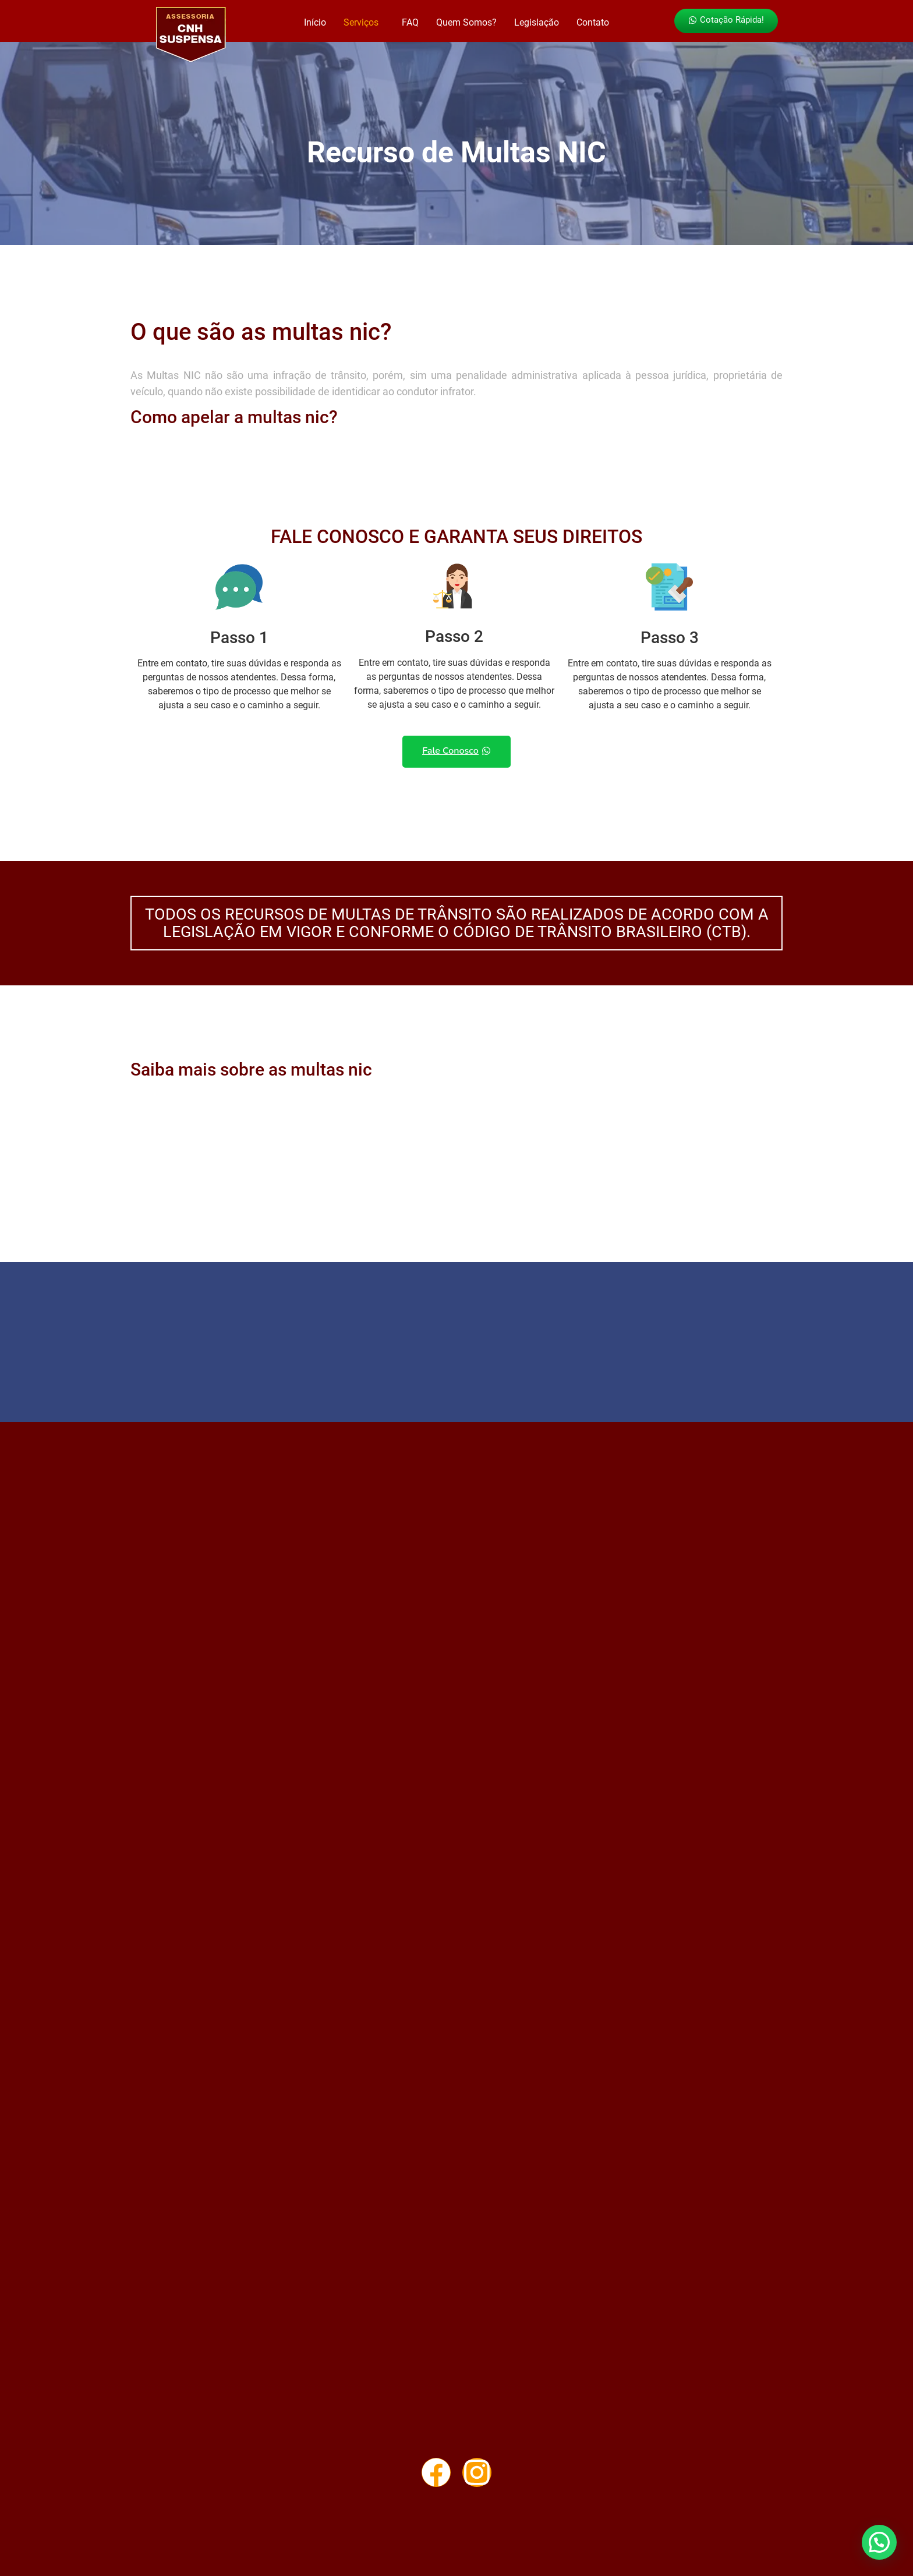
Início (315, 22)
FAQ (410, 22)
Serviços (361, 22)
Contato (592, 22)
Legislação (536, 22)
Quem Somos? (466, 22)
